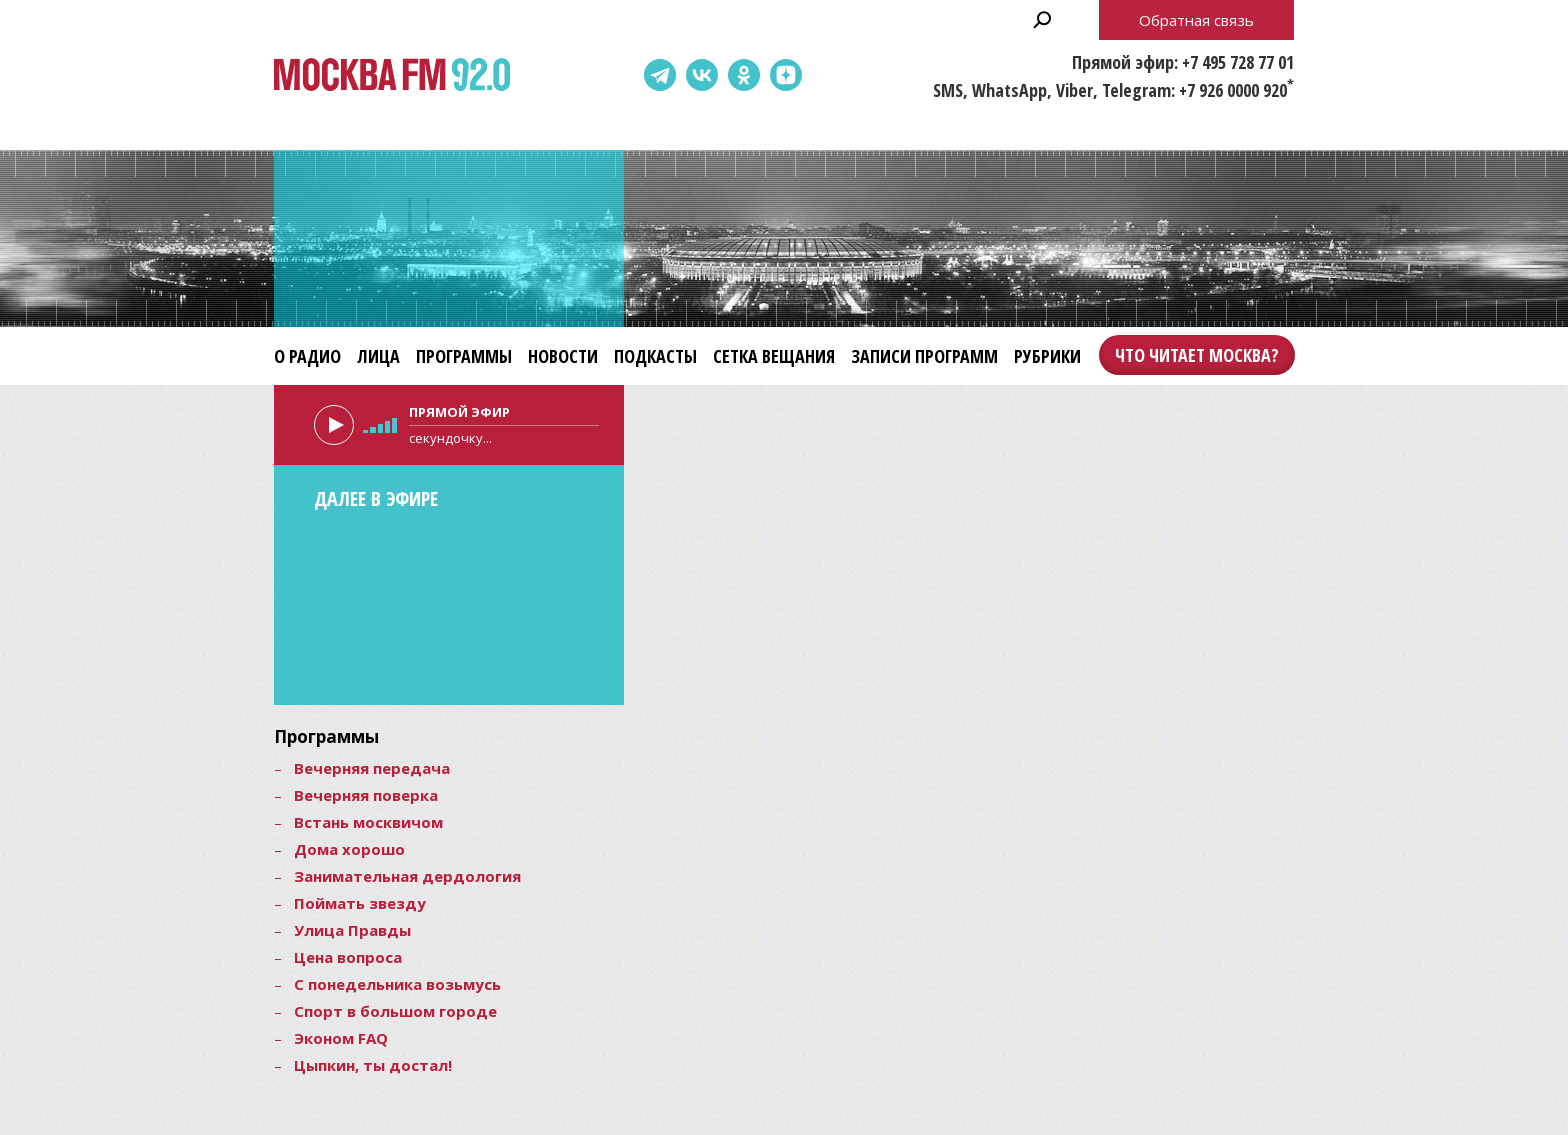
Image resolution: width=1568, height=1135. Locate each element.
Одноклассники (744, 75)
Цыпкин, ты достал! (373, 1065)
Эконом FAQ (341, 1038)
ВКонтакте (702, 75)
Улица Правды (352, 930)
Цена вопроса (348, 957)
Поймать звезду (360, 903)
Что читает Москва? (1197, 355)
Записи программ (924, 356)
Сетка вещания (774, 356)
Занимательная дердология (407, 876)
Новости (563, 356)
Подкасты (655, 356)
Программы (464, 356)
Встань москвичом (368, 822)
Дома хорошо (349, 849)
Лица (378, 356)
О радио (307, 356)
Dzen (786, 75)
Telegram (660, 75)
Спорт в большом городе (395, 1011)
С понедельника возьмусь (397, 984)
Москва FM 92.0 (392, 75)
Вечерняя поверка (366, 795)
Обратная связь (1196, 20)
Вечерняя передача (372, 768)
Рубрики (1047, 356)
